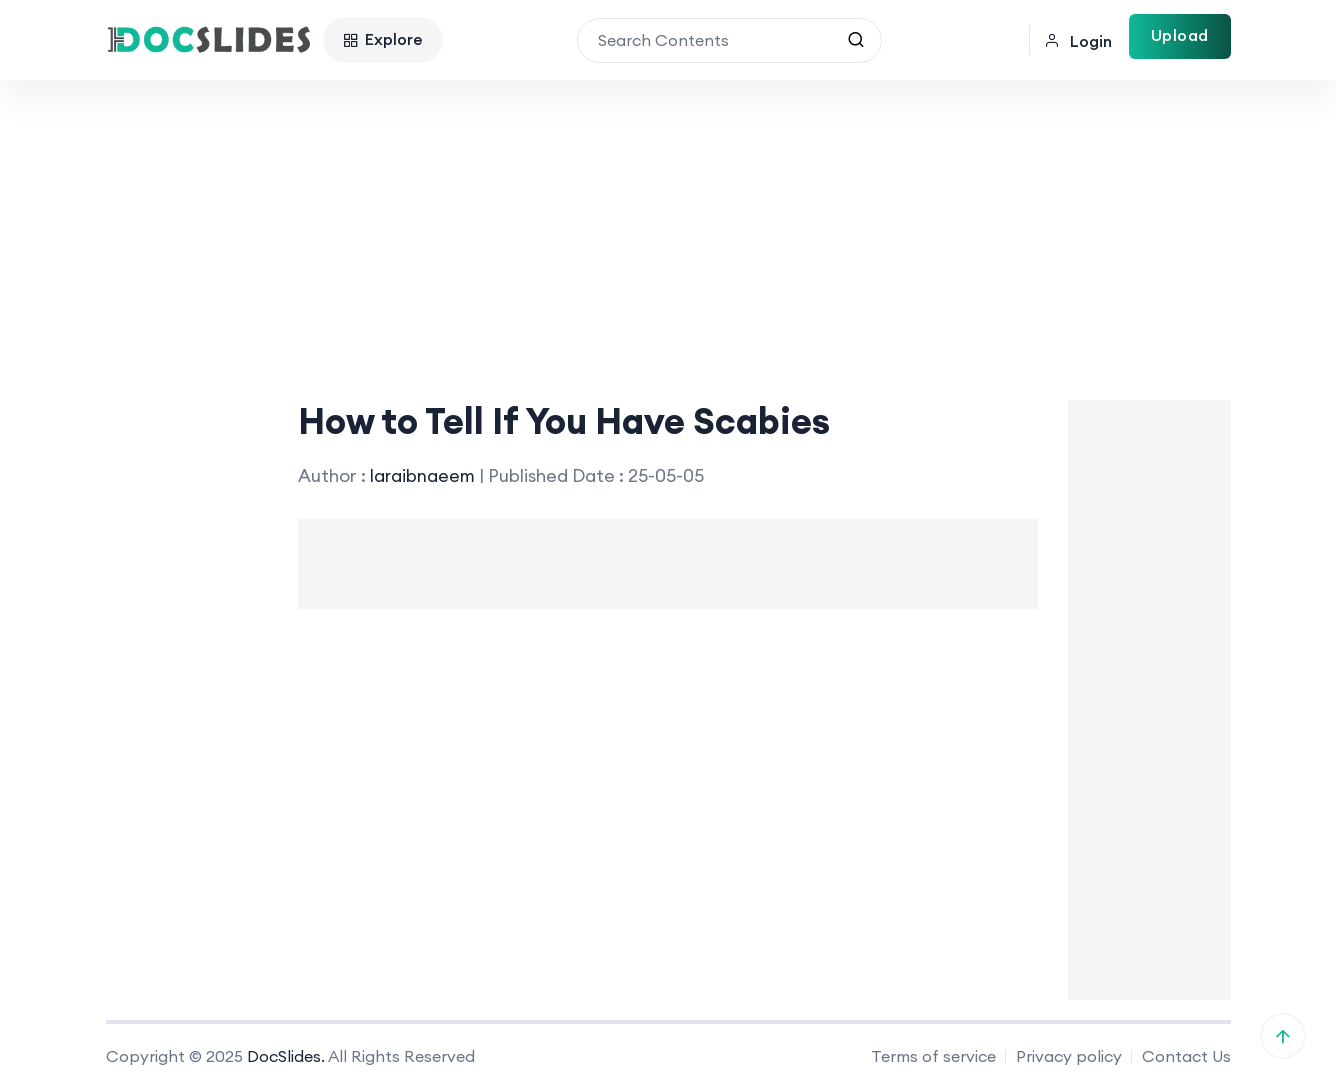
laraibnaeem (423, 475)
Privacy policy (1069, 1056)
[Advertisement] (668, 230)
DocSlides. (286, 1056)
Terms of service (933, 1056)
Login (1078, 41)
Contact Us (1186, 1056)
